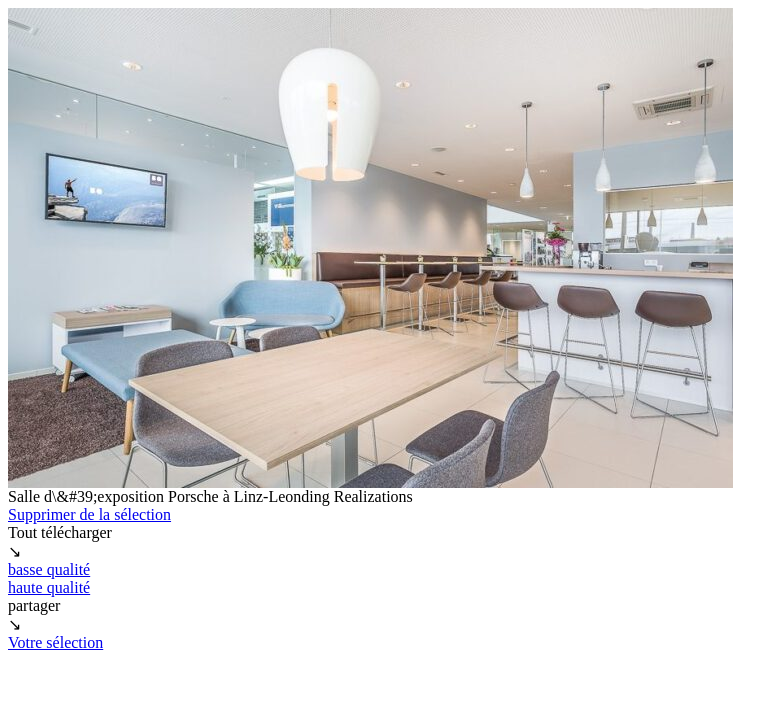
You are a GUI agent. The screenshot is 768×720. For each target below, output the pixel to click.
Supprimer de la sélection (89, 514)
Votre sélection (55, 642)
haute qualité (49, 587)
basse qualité (49, 569)
